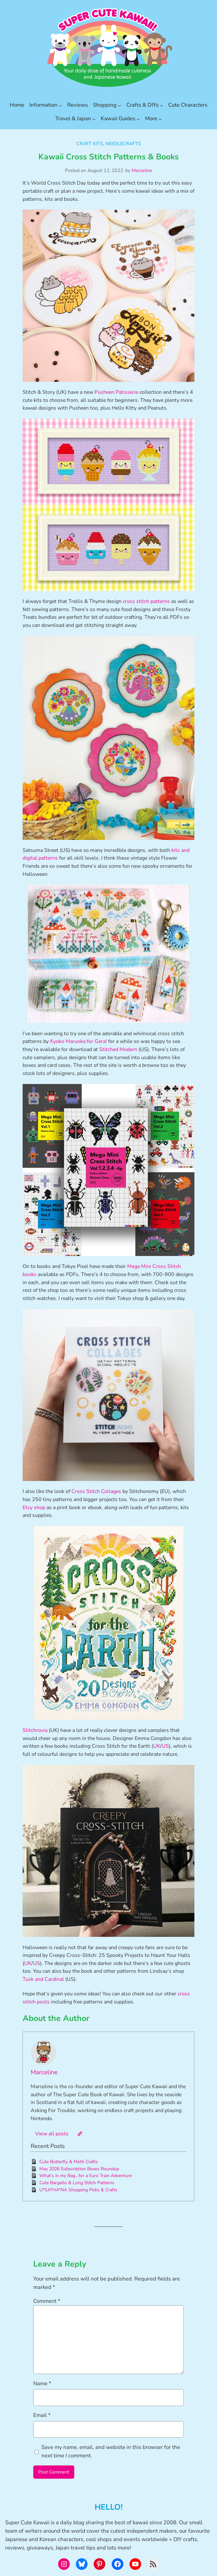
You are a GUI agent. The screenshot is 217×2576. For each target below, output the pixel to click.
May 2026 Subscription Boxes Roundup (79, 2169)
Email (42, 2415)
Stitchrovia (35, 1730)
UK (156, 1746)
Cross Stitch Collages (96, 1491)
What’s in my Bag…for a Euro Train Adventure (85, 2176)
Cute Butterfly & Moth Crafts (68, 2162)
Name (42, 2383)
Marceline (142, 170)
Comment (46, 2301)
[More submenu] (160, 118)
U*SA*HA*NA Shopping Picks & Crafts (78, 2190)
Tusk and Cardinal (43, 1979)
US (165, 1746)
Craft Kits (90, 143)
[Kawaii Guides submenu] (138, 118)
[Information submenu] (60, 105)
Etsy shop (34, 1507)
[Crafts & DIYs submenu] (161, 105)
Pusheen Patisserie (116, 392)
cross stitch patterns (146, 601)
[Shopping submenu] (119, 105)
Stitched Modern (118, 1049)
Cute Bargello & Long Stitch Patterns (76, 2183)
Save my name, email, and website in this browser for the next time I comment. (110, 2451)
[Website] (80, 2134)
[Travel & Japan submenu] (94, 118)
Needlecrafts (123, 143)
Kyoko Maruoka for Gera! (78, 1041)
